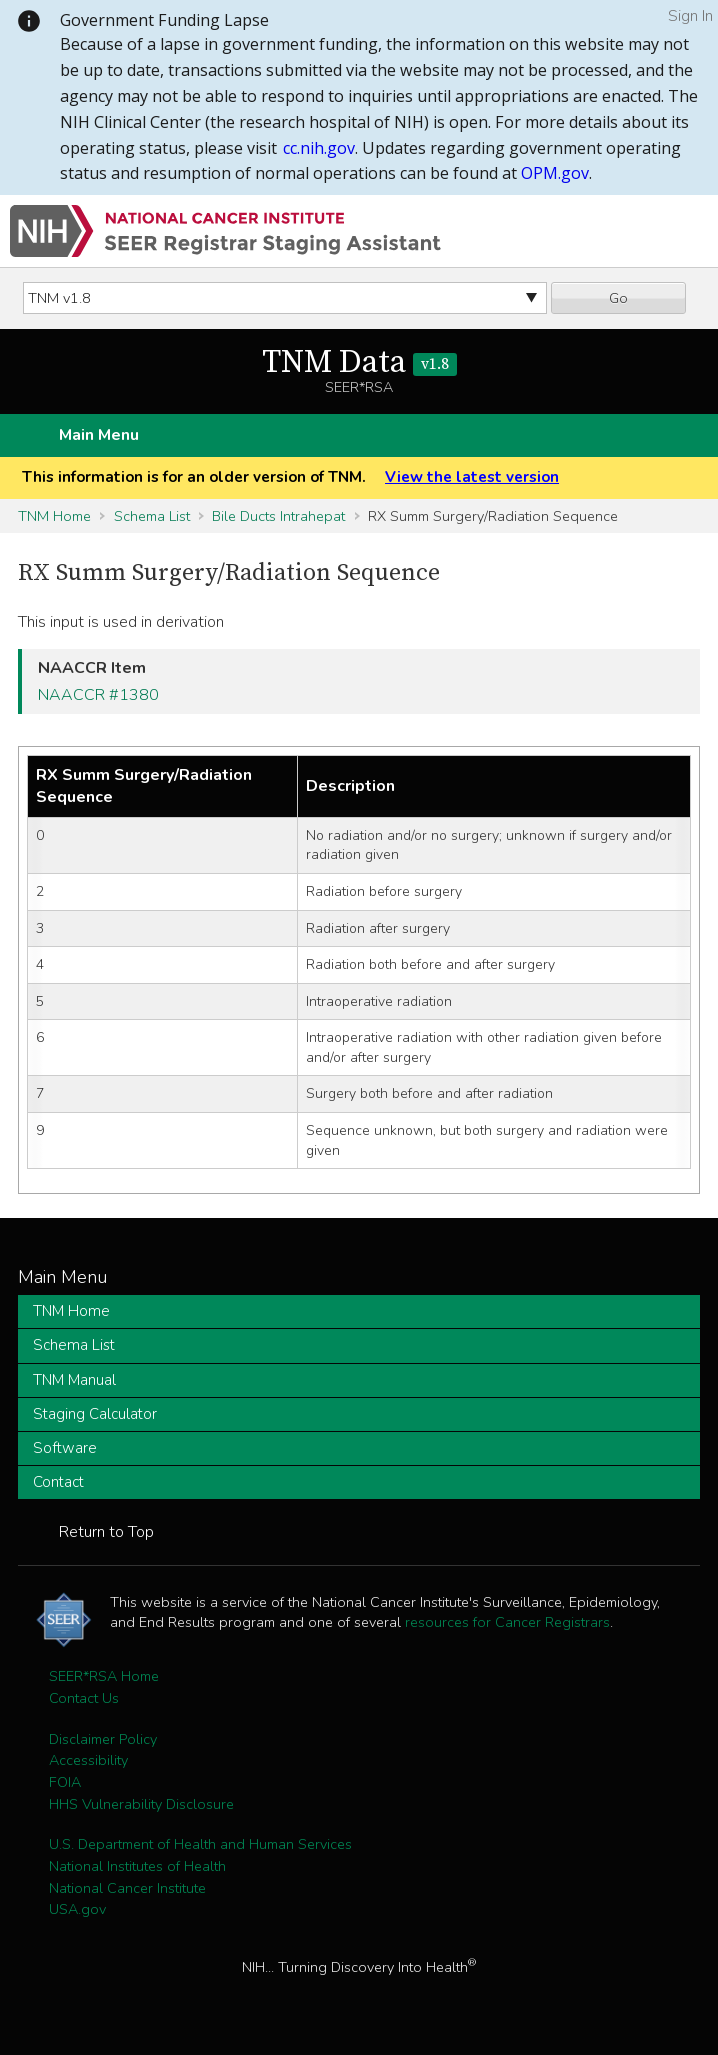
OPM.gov (555, 173)
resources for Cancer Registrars (507, 1622)
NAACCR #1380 (98, 695)
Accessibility (88, 1760)
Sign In (690, 16)
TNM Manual (74, 1380)
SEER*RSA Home (104, 1676)
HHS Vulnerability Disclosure (141, 1804)
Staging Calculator (95, 1414)
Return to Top (106, 1532)
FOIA (65, 1782)
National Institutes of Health (137, 1866)
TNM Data (359, 363)
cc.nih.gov (319, 148)
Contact (58, 1482)
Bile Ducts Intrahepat (278, 516)
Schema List (152, 516)
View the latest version (472, 477)
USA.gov (77, 1909)
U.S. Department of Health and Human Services (200, 1844)
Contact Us (84, 1698)
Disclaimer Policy (103, 1739)
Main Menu (99, 435)
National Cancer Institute (127, 1888)
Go (618, 298)
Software (65, 1448)
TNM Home (54, 516)
